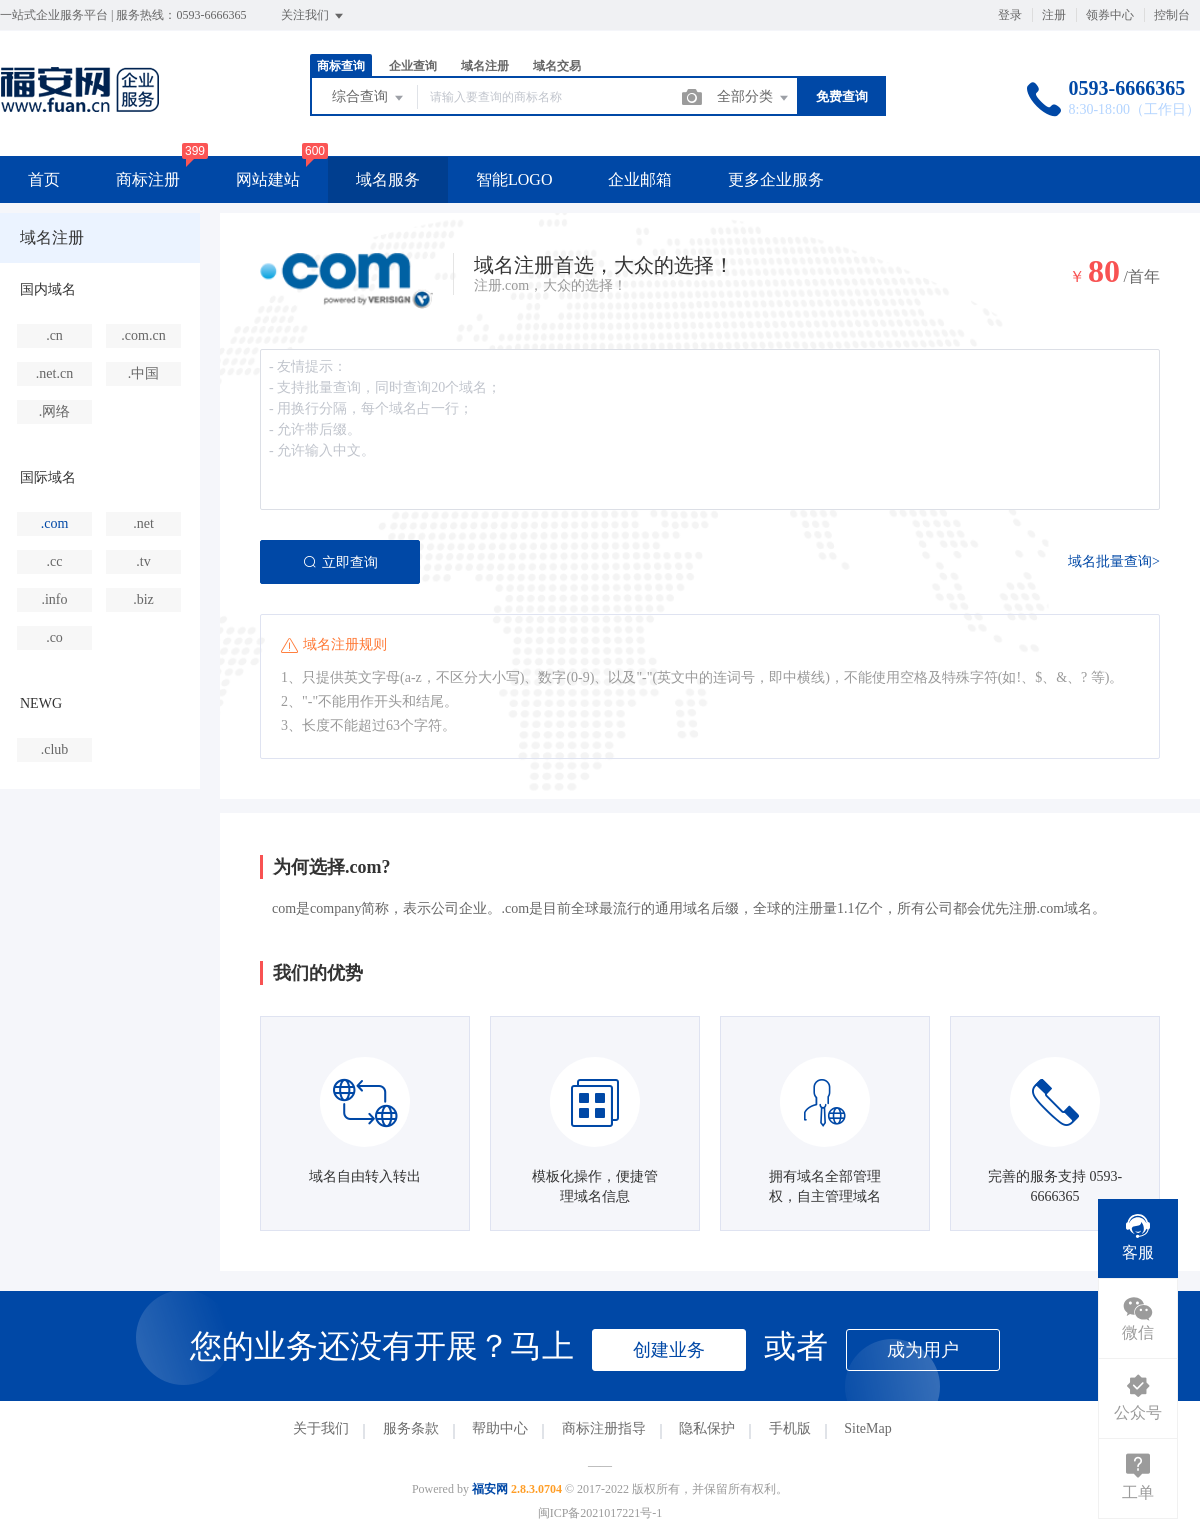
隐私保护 (707, 1428)
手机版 (790, 1428)
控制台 (1172, 15)
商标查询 (341, 66)
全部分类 (754, 98)
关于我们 (321, 1428)
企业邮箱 (640, 179)
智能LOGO (514, 179)
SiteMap (867, 1428)
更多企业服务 (776, 179)
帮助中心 (500, 1428)
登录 (1010, 15)
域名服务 (388, 179)
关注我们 (313, 16)
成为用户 (923, 1350)
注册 (1054, 15)
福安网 (490, 1489)
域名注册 (485, 66)
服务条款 (411, 1428)
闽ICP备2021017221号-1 (600, 1513)
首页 (44, 179)
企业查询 (413, 66)
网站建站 (268, 179)
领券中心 (1110, 15)
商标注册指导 (604, 1428)
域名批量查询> (1114, 561)
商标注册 (148, 179)
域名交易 (557, 66)
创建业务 (669, 1350)
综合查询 (369, 98)
